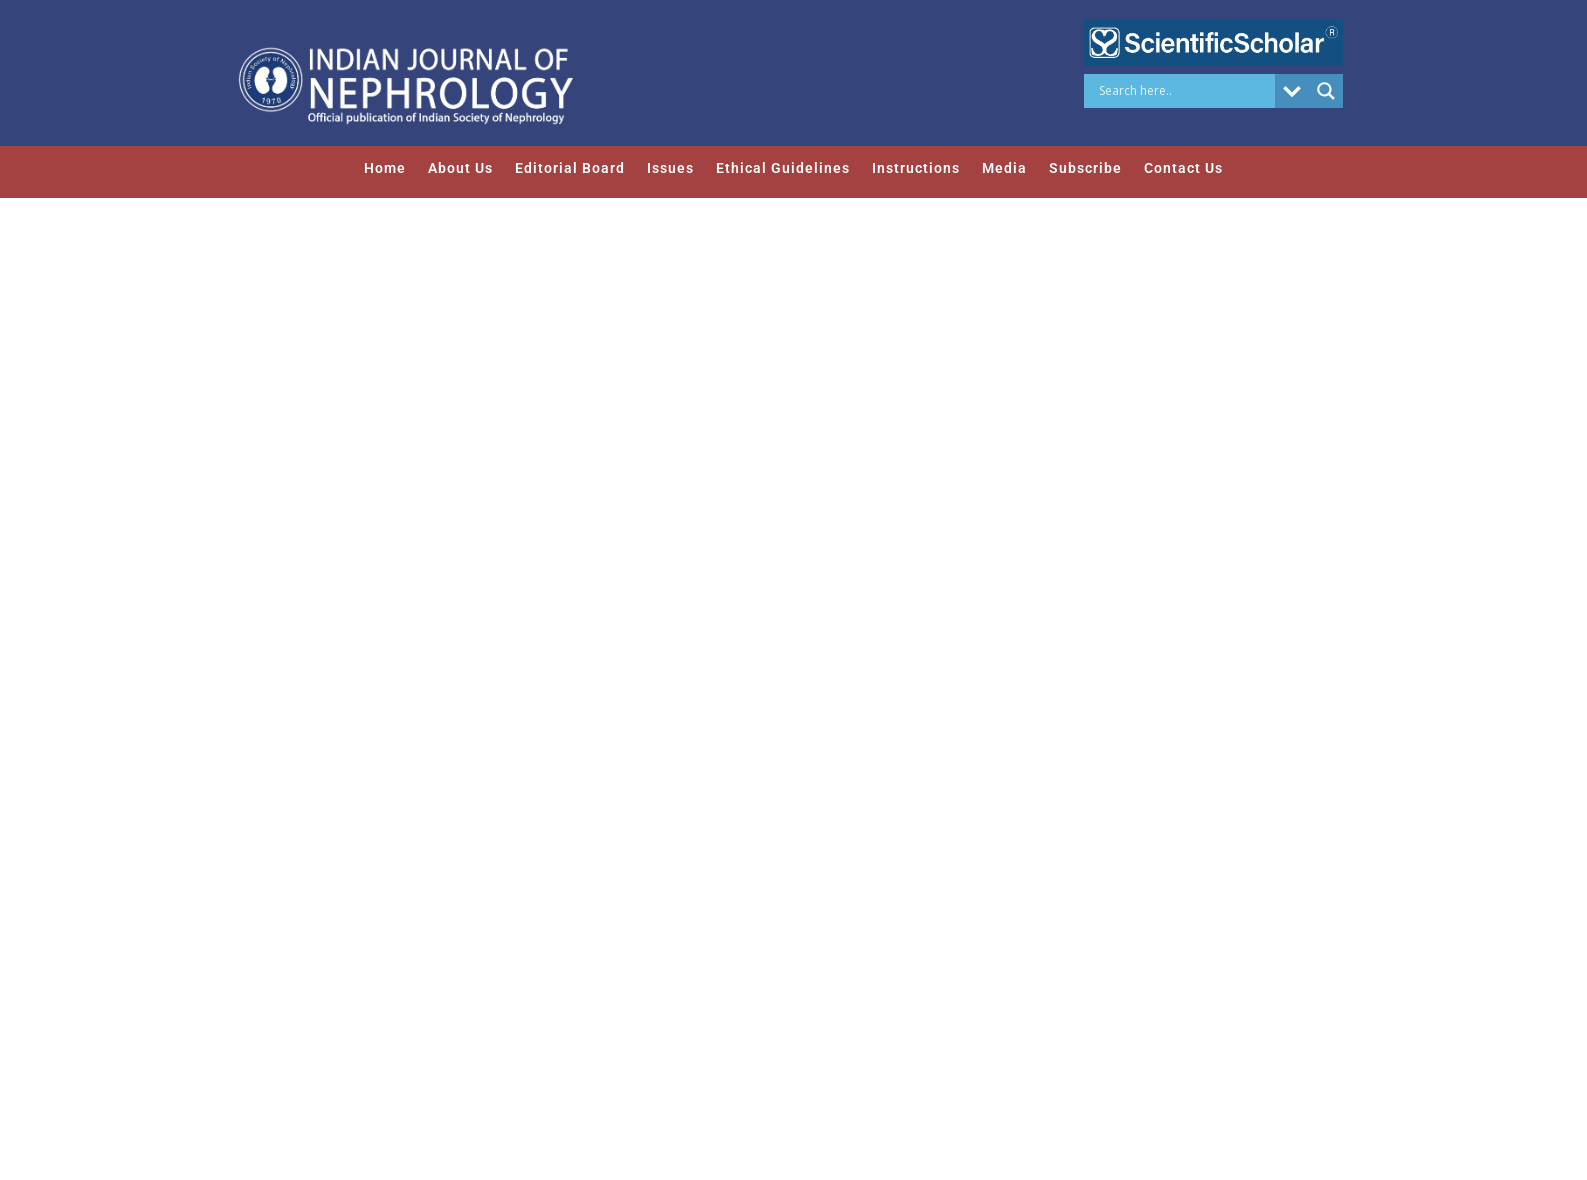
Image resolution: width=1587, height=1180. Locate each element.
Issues (670, 168)
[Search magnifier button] (1326, 91)
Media (1004, 168)
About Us (460, 168)
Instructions (916, 168)
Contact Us (1183, 168)
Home (385, 168)
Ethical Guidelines (783, 168)
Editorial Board (570, 168)
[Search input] (1184, 91)
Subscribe (1085, 168)
